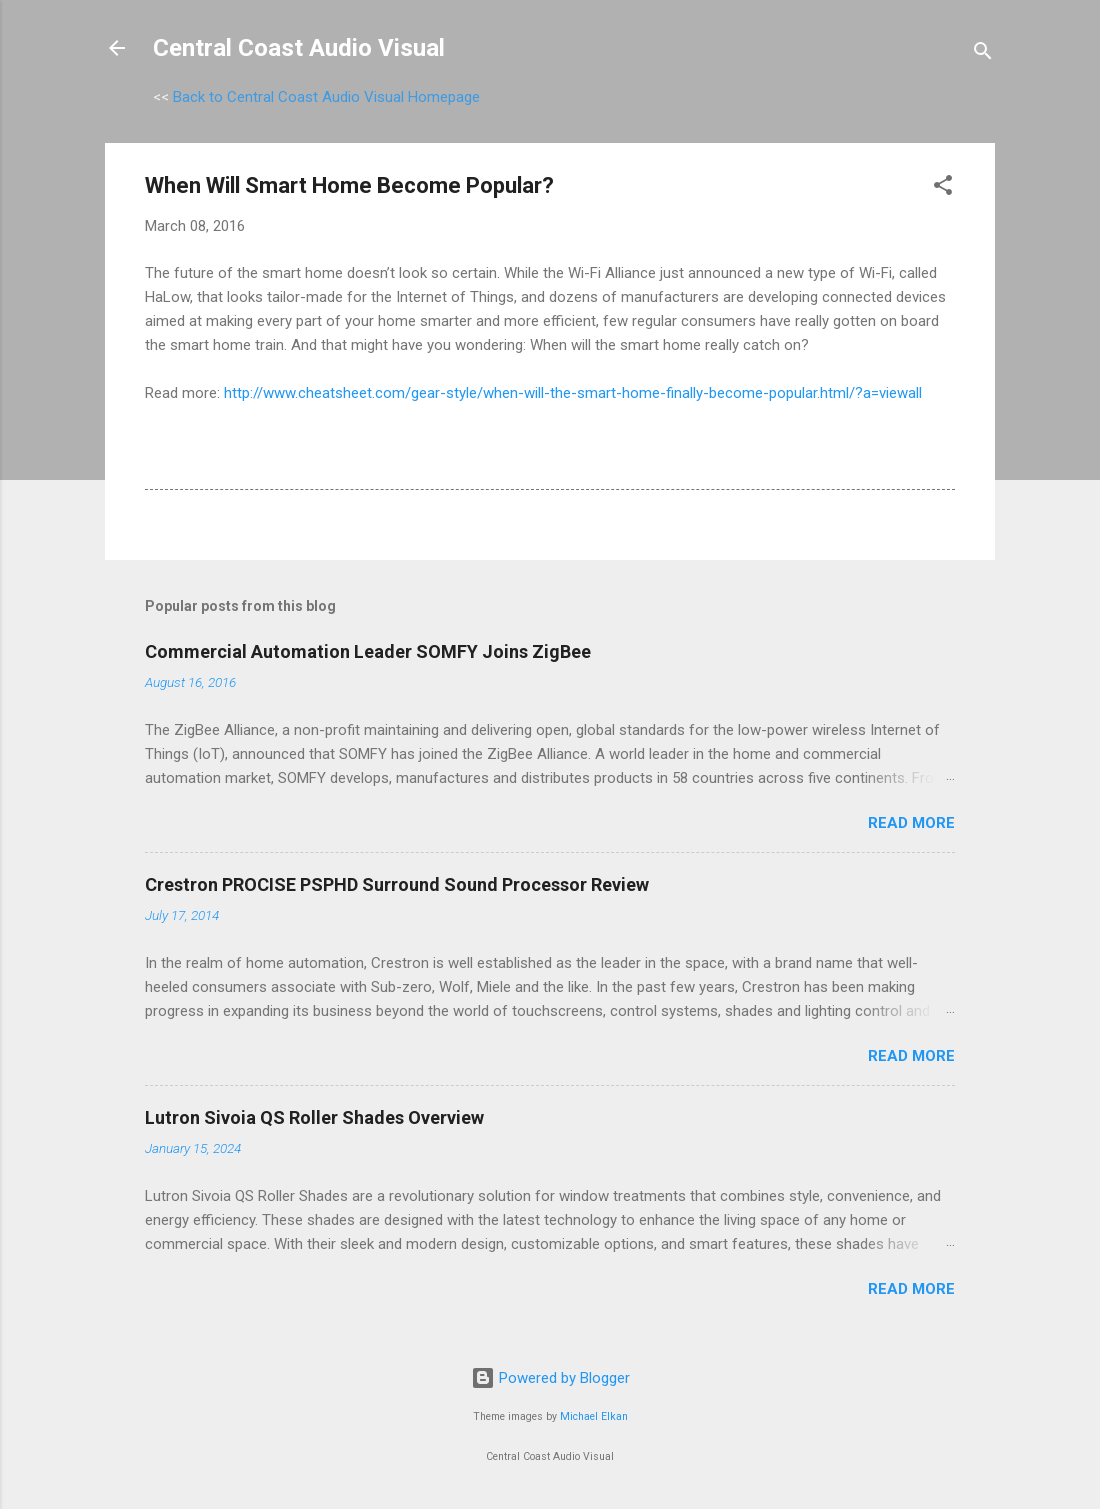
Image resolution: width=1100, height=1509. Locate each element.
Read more (911, 823)
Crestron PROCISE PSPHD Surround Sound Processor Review (397, 884)
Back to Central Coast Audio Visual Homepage (326, 97)
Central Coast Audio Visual (299, 48)
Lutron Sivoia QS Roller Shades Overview (314, 1117)
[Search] (983, 54)
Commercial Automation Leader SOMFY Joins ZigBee (368, 651)
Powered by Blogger (550, 1378)
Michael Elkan (594, 1416)
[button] (943, 188)
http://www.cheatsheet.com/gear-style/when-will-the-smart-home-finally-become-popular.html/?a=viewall (573, 393)
